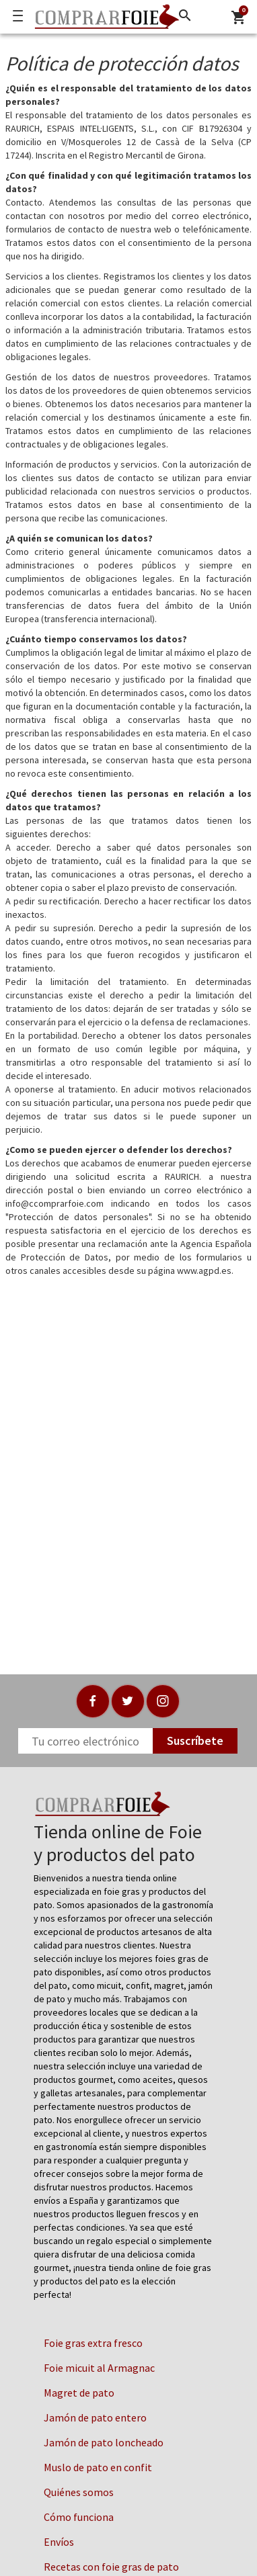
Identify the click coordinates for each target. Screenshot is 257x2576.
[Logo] (103, 17)
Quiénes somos (79, 2492)
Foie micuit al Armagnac (99, 2367)
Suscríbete (195, 1740)
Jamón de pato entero (95, 2417)
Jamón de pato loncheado (103, 2442)
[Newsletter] (85, 1741)
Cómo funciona (79, 2517)
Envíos (59, 2541)
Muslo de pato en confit (98, 2467)
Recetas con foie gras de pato (111, 2566)
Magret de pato (79, 2392)
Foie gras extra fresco (93, 2343)
